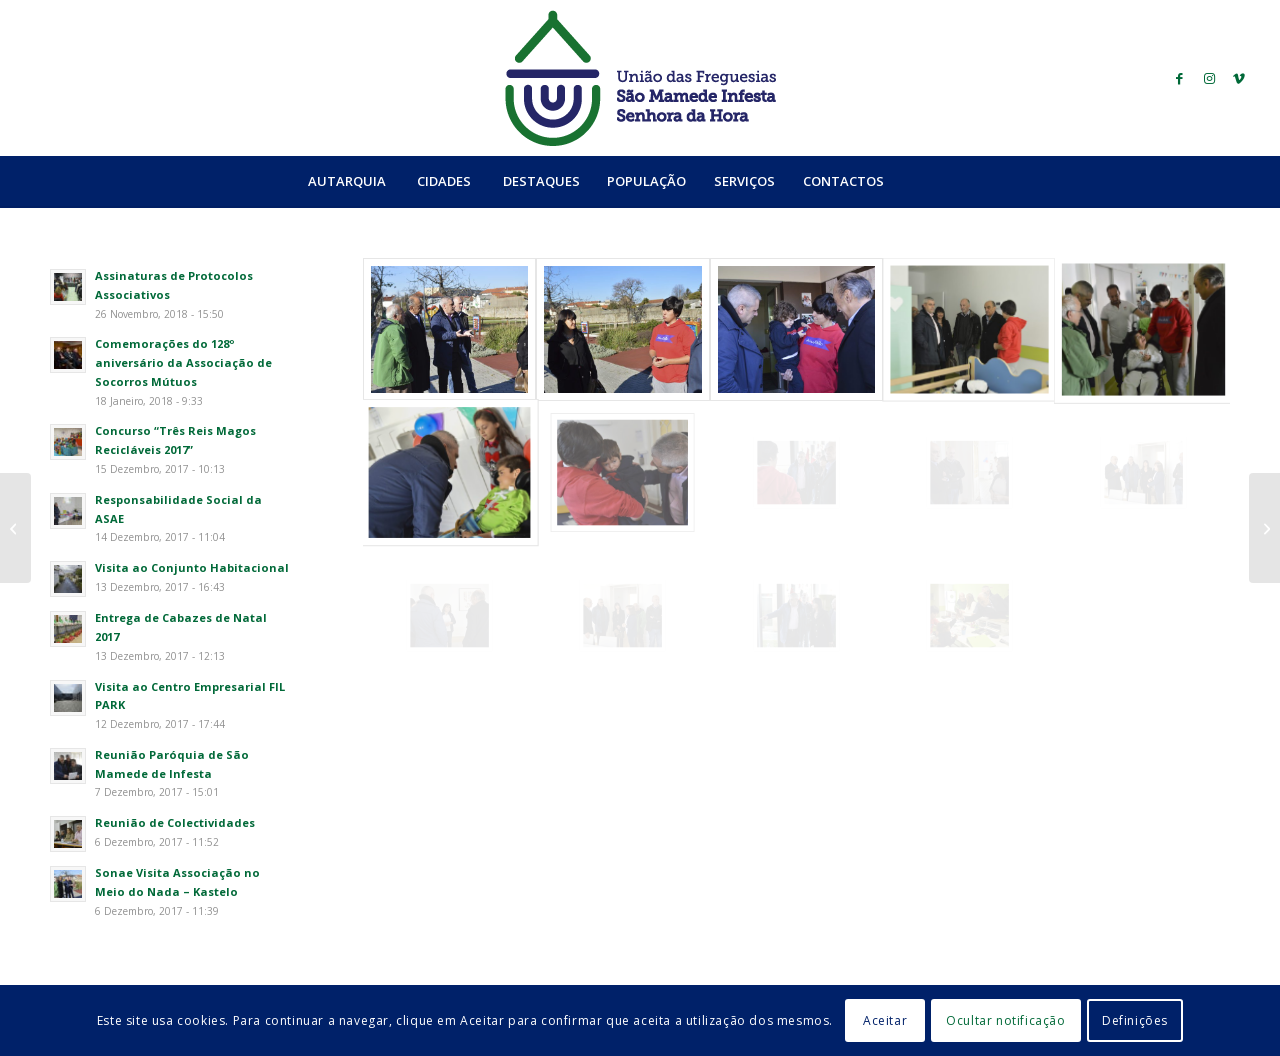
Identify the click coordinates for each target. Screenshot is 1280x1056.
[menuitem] (346, 181)
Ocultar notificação (1005, 1020)
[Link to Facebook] (1179, 78)
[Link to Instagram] (1209, 78)
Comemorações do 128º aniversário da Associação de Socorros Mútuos (183, 362)
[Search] (941, 181)
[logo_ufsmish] (640, 78)
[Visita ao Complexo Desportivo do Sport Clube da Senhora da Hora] (15, 528)
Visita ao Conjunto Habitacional (192, 567)
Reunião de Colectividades (175, 822)
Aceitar (885, 1020)
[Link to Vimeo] (1239, 78)
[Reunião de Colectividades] (1264, 528)
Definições (1135, 1020)
